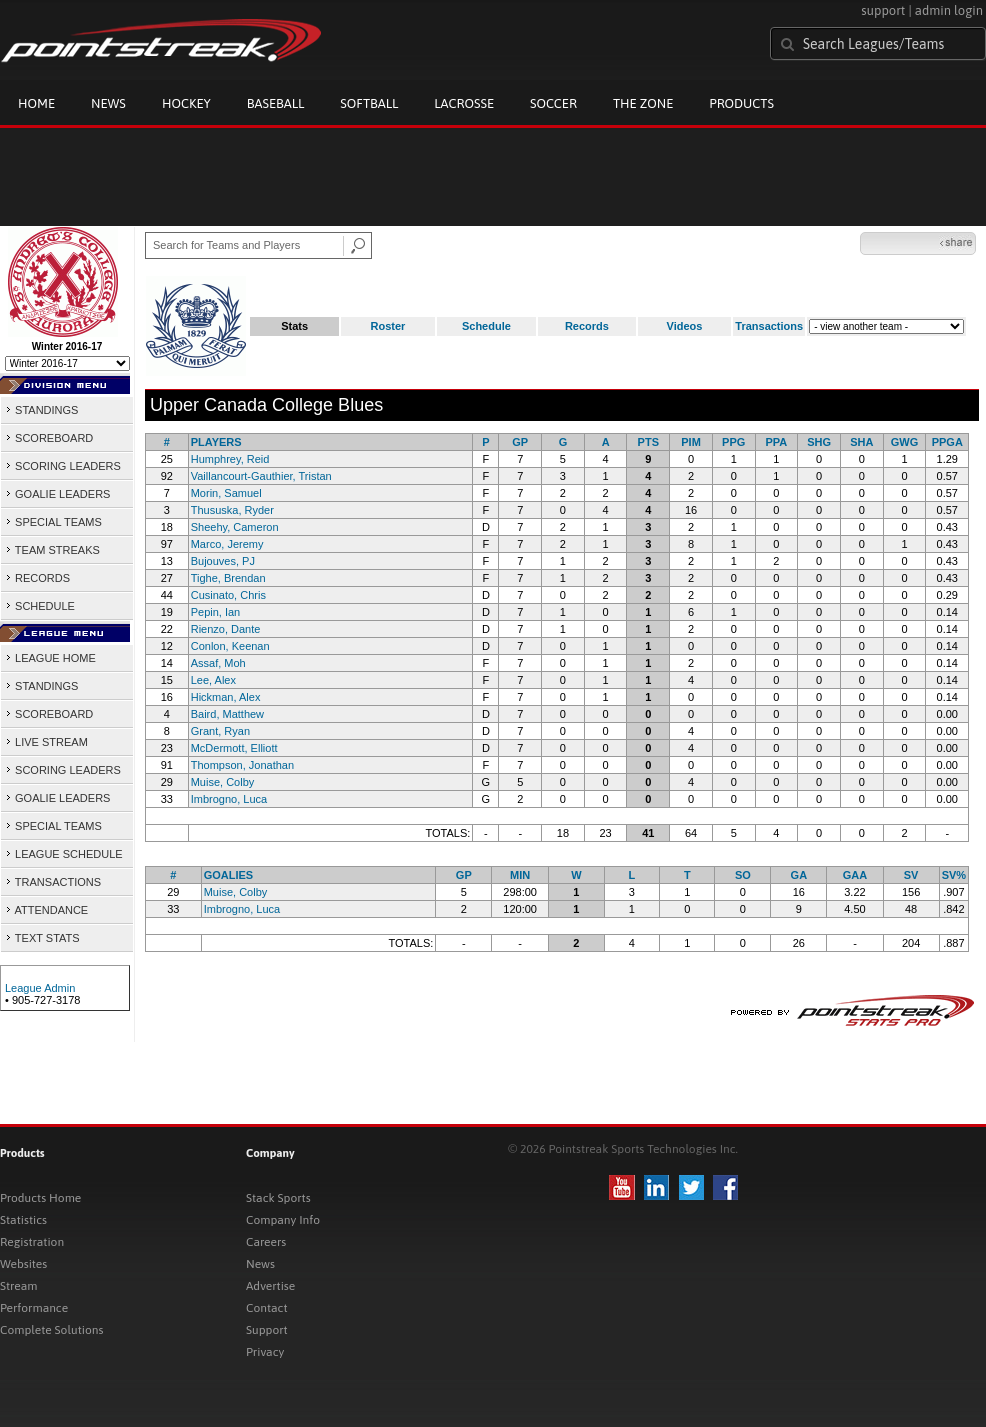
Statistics (23, 1220)
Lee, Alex (213, 680)
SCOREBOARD (49, 438)
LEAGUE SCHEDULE (64, 854)
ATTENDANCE (46, 910)
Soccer (553, 103)
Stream (18, 1286)
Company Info (283, 1220)
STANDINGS (41, 410)
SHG (819, 442)
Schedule (486, 326)
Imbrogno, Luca (229, 799)
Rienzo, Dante (226, 629)
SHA (861, 442)
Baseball (276, 103)
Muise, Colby (223, 782)
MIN (520, 875)
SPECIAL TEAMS (53, 522)
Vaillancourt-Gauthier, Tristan (261, 476)
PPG (733, 442)
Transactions (769, 326)
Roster (388, 326)
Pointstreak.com (161, 42)
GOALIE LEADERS (57, 494)
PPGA (947, 442)
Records (587, 326)
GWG (905, 442)
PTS (648, 442)
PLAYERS (216, 442)
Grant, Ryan (220, 731)
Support (267, 1330)
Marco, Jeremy (227, 544)
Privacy (265, 1352)
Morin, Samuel (226, 493)
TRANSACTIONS (53, 882)
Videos (685, 326)
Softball (369, 103)
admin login (949, 10)
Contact (267, 1308)
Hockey (186, 103)
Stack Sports (278, 1198)
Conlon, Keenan (230, 646)
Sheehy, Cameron (235, 527)
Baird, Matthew (227, 714)
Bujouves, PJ (223, 561)
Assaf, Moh (218, 663)
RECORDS (37, 578)
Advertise (270, 1286)
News (108, 103)
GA (799, 875)
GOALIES (229, 875)
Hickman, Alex (226, 697)
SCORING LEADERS (63, 466)
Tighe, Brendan (228, 578)
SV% (954, 875)
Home (36, 103)
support (883, 10)
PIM (691, 442)
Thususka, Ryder (232, 510)
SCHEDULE (40, 606)
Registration (32, 1242)
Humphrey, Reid (230, 459)
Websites (23, 1264)
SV (911, 875)
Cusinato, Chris (228, 595)
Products (741, 103)
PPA (777, 442)
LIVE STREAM (46, 742)
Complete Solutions (51, 1330)
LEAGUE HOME (50, 658)
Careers (266, 1242)
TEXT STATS (42, 938)
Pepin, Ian (216, 612)
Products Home (40, 1198)
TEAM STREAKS (52, 550)
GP (520, 442)
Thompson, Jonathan (242, 765)
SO (743, 875)
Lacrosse (464, 103)
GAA (855, 875)
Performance (34, 1308)
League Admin (40, 988)
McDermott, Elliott (234, 748)
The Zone (643, 103)
